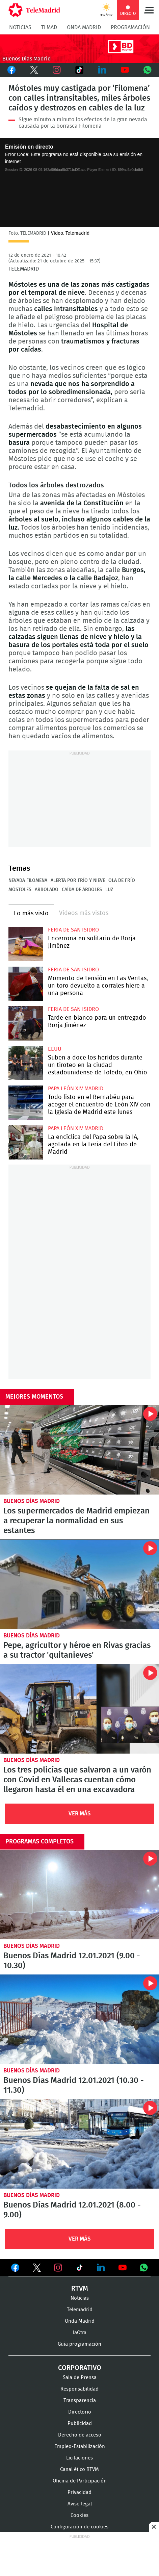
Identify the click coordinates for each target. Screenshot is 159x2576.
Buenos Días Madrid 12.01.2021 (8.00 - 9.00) (79, 2144)
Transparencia (79, 2400)
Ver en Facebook (15, 2269)
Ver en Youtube (122, 2267)
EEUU (54, 1049)
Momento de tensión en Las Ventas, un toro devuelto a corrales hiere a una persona (25, 984)
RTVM (79, 2288)
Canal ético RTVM (79, 2469)
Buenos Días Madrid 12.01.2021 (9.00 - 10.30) (79, 1894)
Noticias (20, 27)
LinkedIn (102, 70)
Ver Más (80, 1813)
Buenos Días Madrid (31, 1501)
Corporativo (79, 2368)
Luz (109, 889)
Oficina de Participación (80, 2480)
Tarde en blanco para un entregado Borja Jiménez (25, 1023)
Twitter (34, 70)
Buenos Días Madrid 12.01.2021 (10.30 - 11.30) (79, 2019)
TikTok (79, 70)
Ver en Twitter (37, 2269)
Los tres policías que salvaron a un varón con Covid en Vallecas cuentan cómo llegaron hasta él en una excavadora (79, 1709)
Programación (130, 27)
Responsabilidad (79, 2389)
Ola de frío (121, 880)
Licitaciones (79, 2457)
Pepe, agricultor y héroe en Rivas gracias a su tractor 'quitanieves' (79, 1584)
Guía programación (79, 2344)
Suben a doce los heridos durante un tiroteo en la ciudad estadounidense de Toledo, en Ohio (25, 1063)
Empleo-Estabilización (79, 2446)
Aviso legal (80, 2503)
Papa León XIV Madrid (75, 1088)
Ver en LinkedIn (101, 2267)
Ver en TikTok (79, 2269)
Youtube (124, 70)
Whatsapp (147, 70)
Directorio (79, 2412)
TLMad (49, 27)
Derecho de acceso (79, 2435)
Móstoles (19, 889)
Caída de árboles (82, 889)
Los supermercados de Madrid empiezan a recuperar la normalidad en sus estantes (79, 1450)
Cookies (79, 2515)
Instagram (57, 70)
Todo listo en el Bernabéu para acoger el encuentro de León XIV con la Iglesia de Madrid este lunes (25, 1103)
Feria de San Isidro (73, 930)
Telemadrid (79, 2309)
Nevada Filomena (27, 880)
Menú (149, 10)
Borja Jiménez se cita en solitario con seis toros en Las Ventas (25, 944)
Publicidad (80, 2423)
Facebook (11, 70)
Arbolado (46, 889)
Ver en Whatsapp (144, 2267)
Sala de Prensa (80, 2377)
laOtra (79, 2332)
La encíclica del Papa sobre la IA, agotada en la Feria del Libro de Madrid (25, 1142)
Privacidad (79, 2492)
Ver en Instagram (58, 2267)
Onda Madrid (84, 27)
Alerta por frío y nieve (78, 880)
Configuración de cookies (79, 2526)
